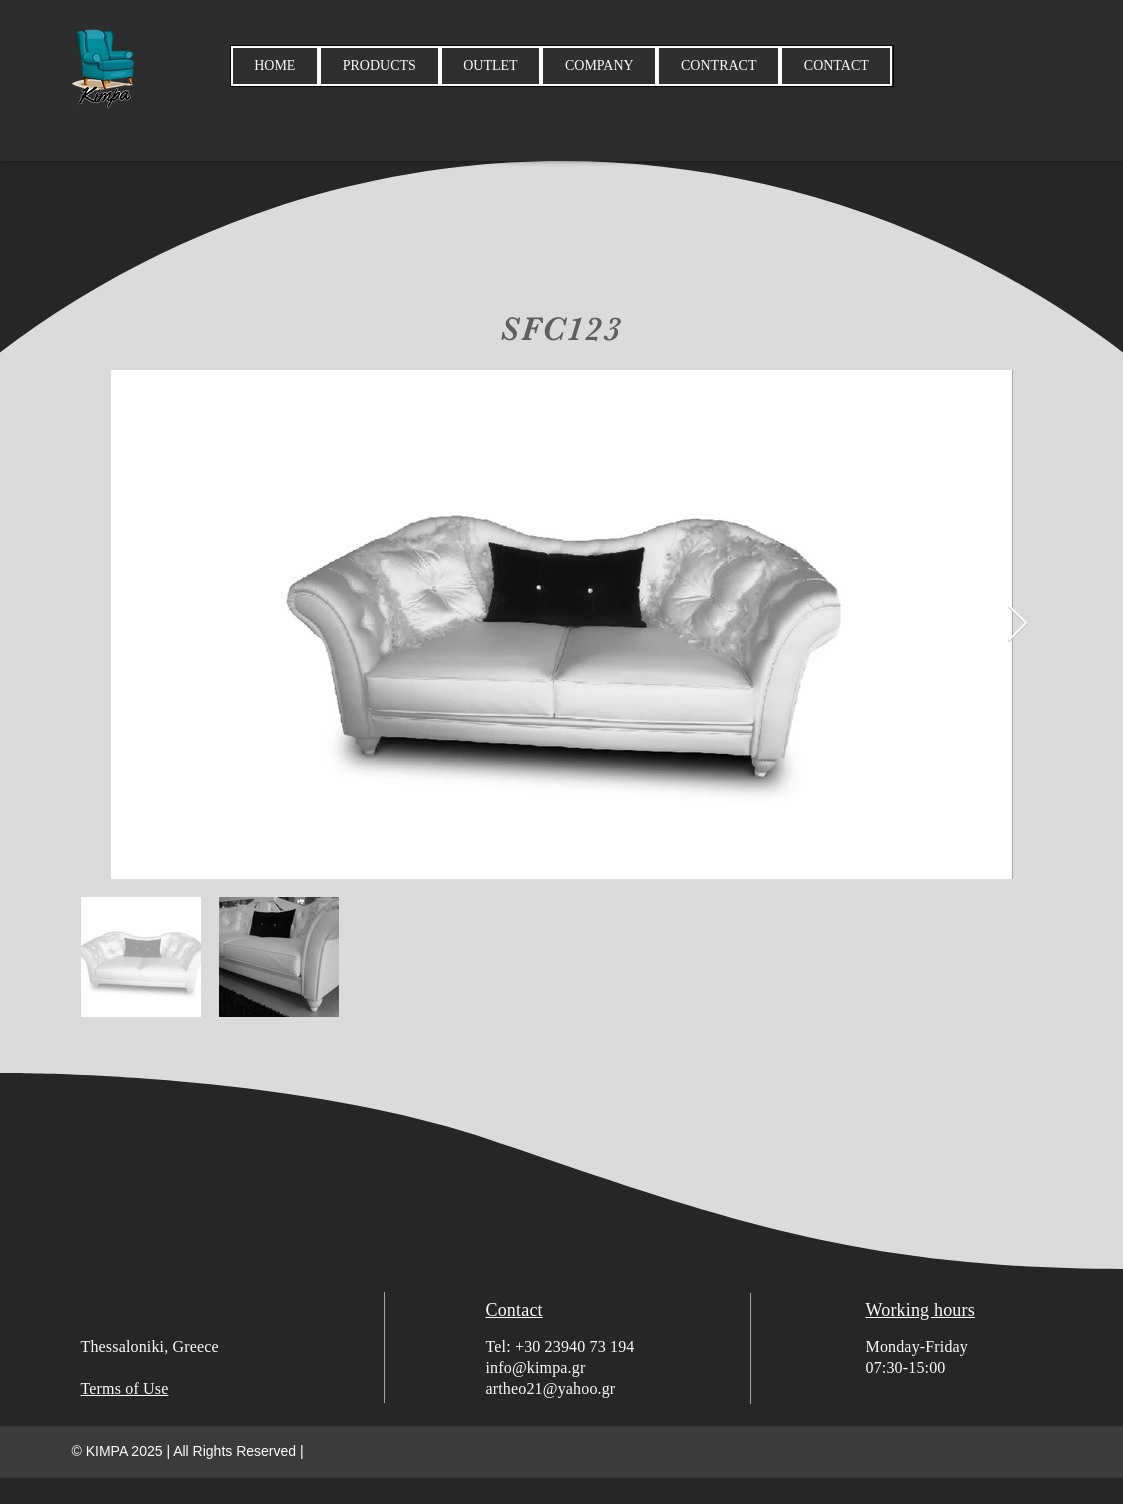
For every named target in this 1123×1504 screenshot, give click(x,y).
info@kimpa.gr (536, 1367)
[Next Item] (1017, 624)
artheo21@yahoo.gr (551, 1388)
